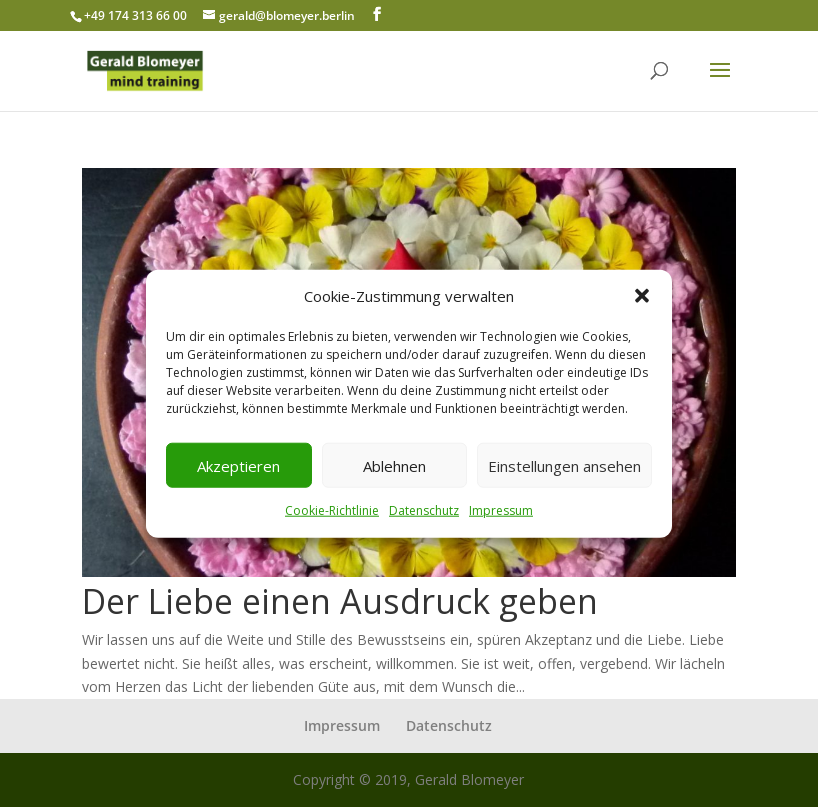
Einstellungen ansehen (564, 466)
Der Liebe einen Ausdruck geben (340, 601)
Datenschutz (424, 510)
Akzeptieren (238, 466)
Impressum (501, 510)
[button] (642, 296)
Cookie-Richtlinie (332, 510)
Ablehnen (394, 466)
